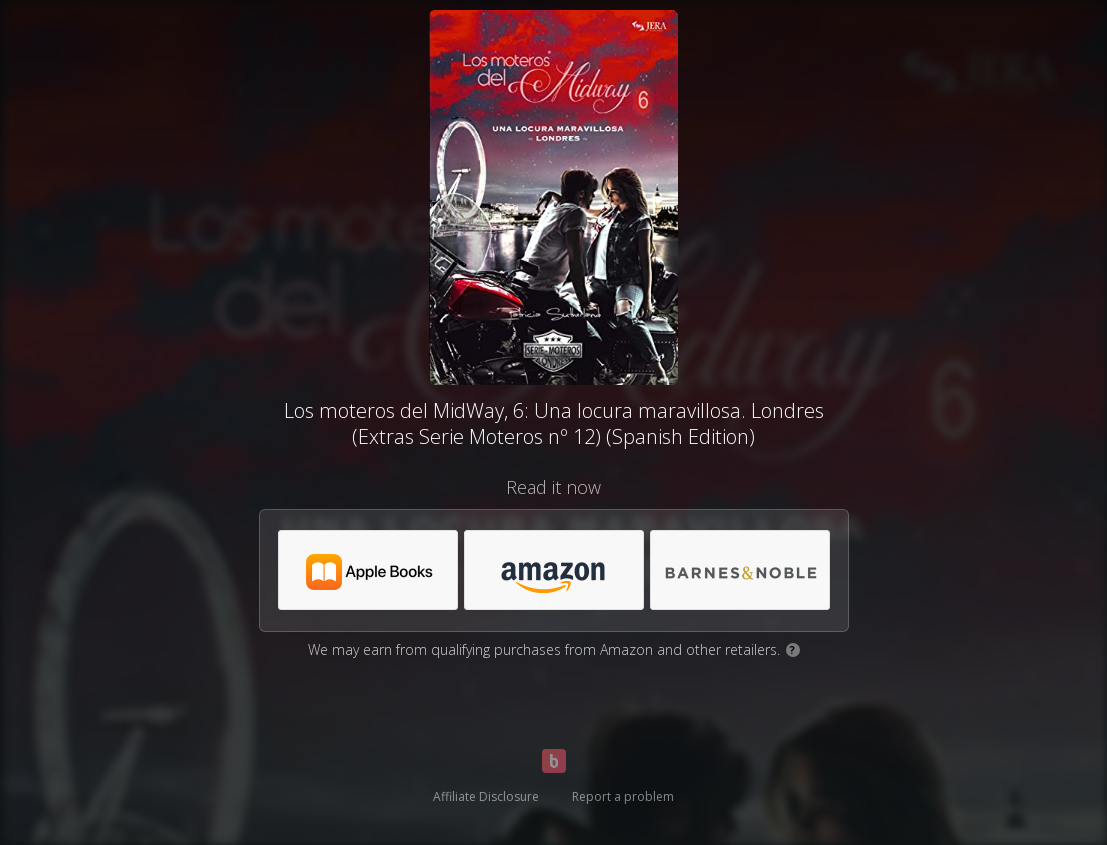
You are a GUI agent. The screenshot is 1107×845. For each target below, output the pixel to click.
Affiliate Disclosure (486, 796)
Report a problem (623, 796)
